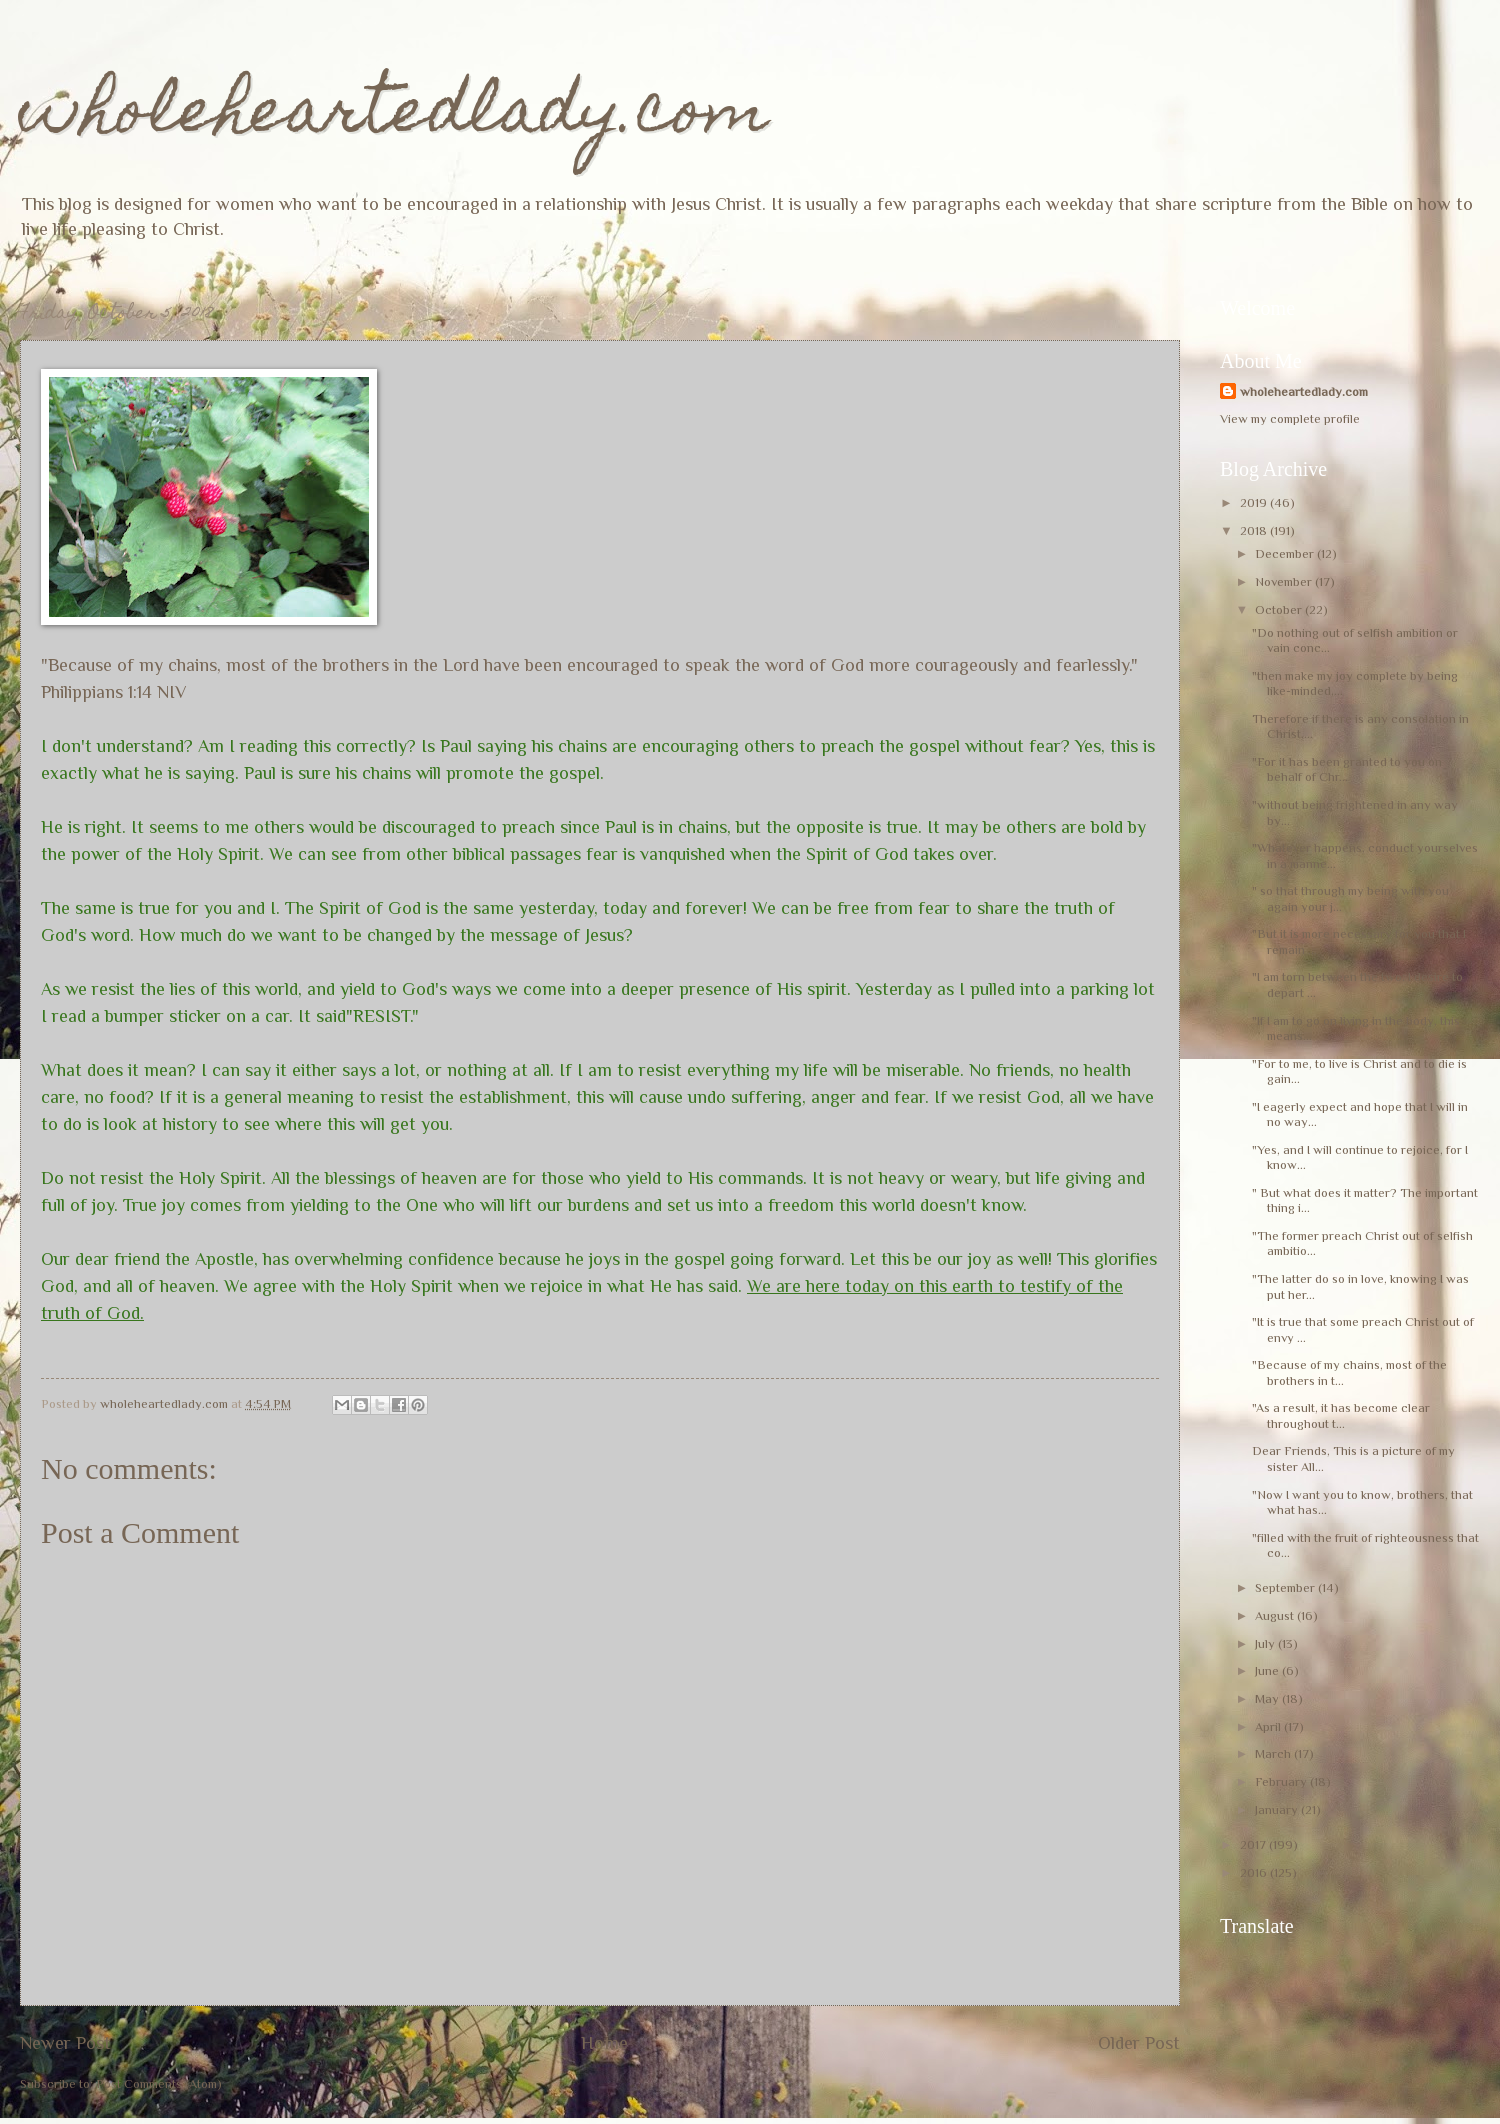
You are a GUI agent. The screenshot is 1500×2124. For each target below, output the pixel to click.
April (1269, 1726)
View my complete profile (1290, 418)
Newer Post (65, 2043)
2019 (1255, 502)
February (1282, 1781)
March (1274, 1753)
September (1286, 1587)
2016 (1255, 1872)
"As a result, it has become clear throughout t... (1342, 1415)
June (1268, 1670)
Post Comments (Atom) (159, 2083)
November (1285, 581)
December (1286, 553)
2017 (1254, 1844)
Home (604, 2043)
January (1278, 1809)
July (1266, 1643)
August (1276, 1615)
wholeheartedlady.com (394, 116)
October (1280, 609)
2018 (1255, 530)
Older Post (1139, 2043)
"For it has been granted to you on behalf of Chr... (1347, 769)
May (1268, 1698)
